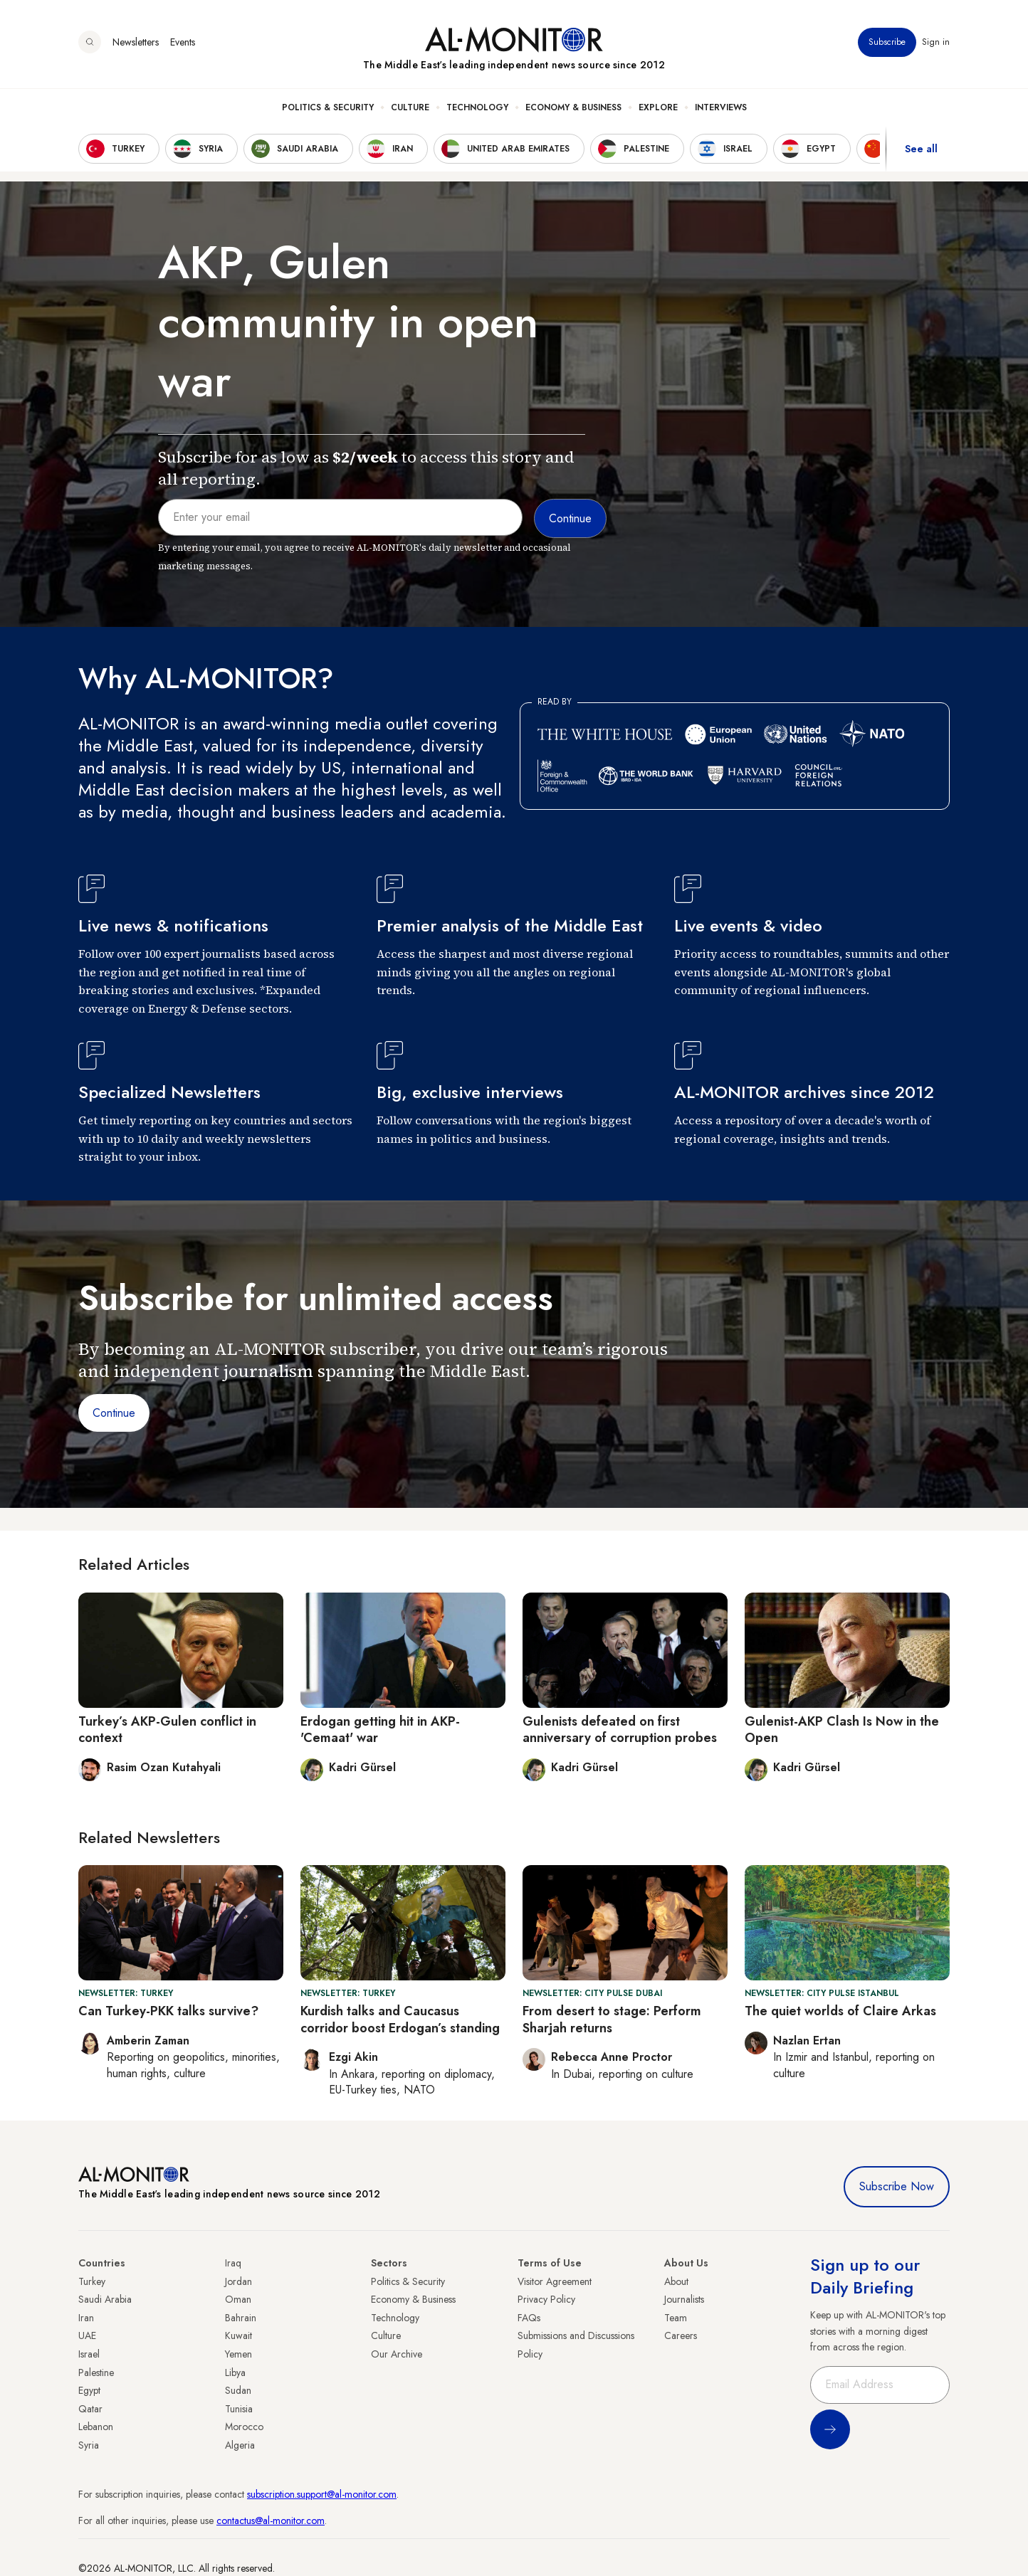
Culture (410, 107)
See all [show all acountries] (921, 149)
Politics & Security (328, 107)
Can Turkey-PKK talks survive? (168, 2011)
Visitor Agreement (555, 2281)
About (676, 2281)
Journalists (684, 2299)
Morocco (244, 2426)
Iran (86, 2318)
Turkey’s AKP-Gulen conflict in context (167, 1729)
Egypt (89, 2390)
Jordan (238, 2281)
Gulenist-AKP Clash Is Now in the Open (842, 1729)
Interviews (721, 107)
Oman (238, 2299)
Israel (89, 2354)
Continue (114, 1413)
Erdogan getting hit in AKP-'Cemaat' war (380, 1729)
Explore (658, 107)
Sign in (936, 42)
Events (182, 42)
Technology (477, 107)
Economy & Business (573, 107)
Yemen (238, 2354)
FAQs (529, 2318)
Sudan (238, 2390)
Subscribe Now (896, 2186)
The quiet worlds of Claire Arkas (840, 2011)
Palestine (96, 2372)
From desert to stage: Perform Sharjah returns (612, 2019)
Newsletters (135, 42)
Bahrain (240, 2318)
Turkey (91, 2281)
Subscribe (887, 42)
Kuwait (238, 2335)
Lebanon (95, 2426)
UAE (87, 2335)
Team (675, 2318)
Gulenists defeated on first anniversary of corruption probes (620, 1729)
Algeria (240, 2445)
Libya (235, 2372)
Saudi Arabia (105, 2299)
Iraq (233, 2263)
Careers (680, 2335)
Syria (88, 2445)
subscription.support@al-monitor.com (322, 2494)
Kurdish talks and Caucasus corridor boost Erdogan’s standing (400, 2019)
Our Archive (396, 2354)
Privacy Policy (546, 2299)
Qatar (90, 2409)
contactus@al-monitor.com (270, 2520)
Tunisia (239, 2409)
